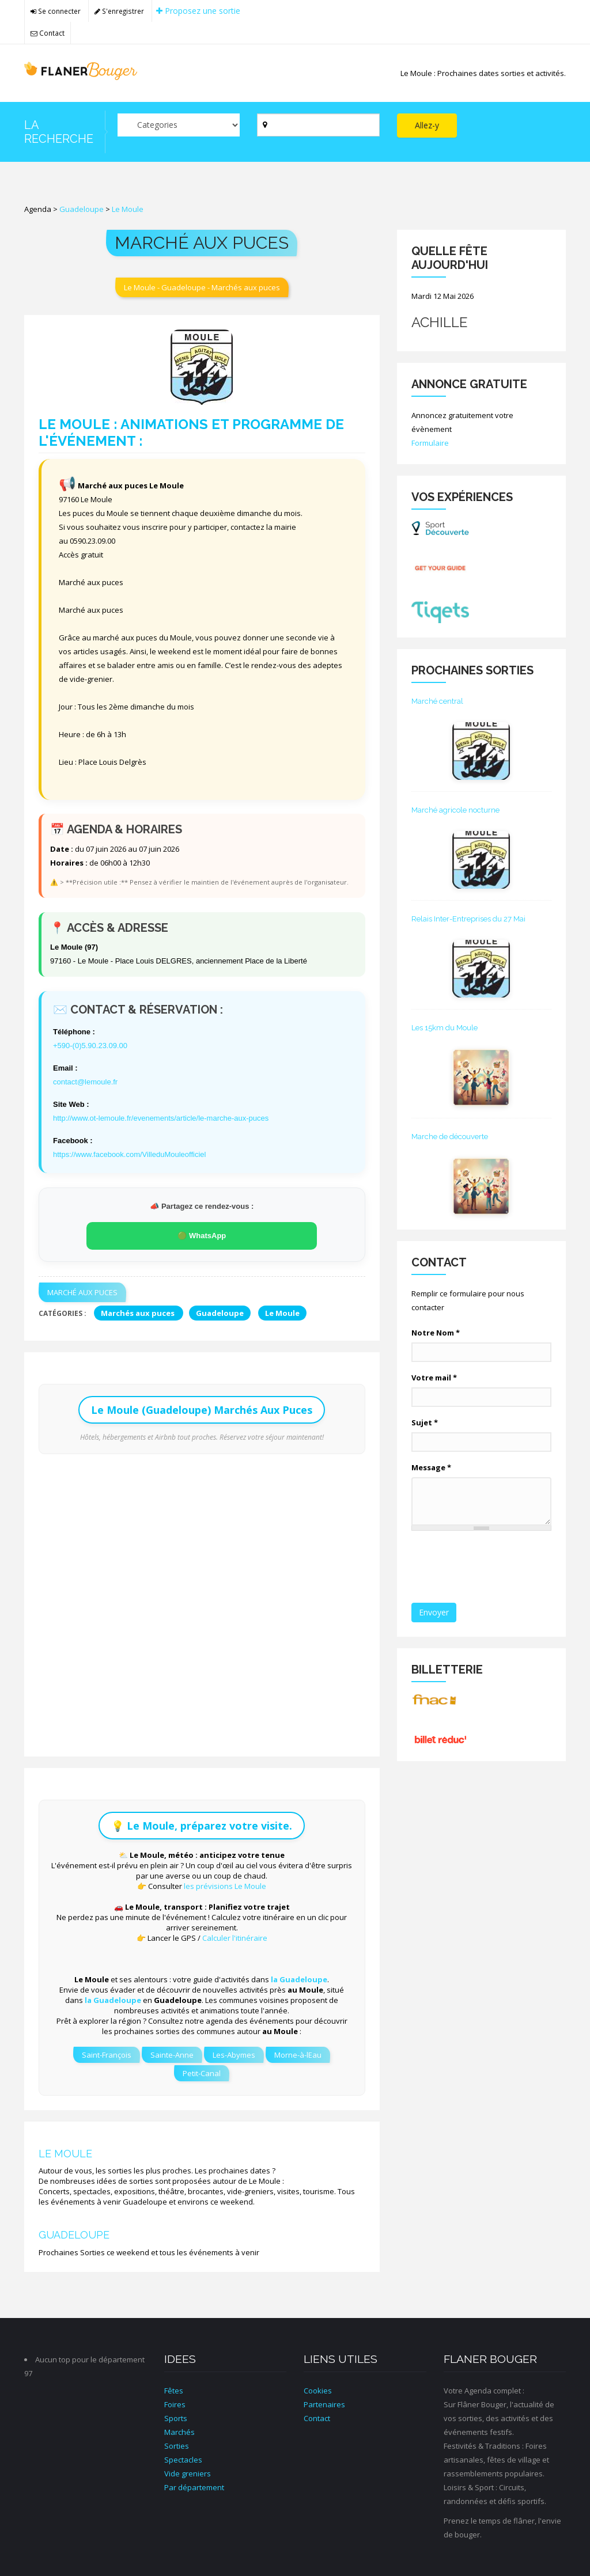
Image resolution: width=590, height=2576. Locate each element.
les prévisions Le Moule (225, 1886)
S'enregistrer (119, 11)
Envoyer (434, 1612)
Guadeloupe (81, 209)
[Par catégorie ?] (179, 124)
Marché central (437, 701)
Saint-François (106, 2055)
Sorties (176, 2446)
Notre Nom (435, 1332)
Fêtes (173, 2390)
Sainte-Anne (172, 2055)
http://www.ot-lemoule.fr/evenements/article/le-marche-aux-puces (160, 1118)
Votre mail (434, 1377)
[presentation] (499, 1567)
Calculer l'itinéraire (234, 1938)
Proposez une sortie (198, 10)
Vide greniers (187, 2473)
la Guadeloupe (299, 1979)
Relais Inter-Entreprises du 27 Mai (468, 919)
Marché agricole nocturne (455, 810)
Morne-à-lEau (298, 2055)
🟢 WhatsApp (201, 1235)
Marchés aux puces (138, 1313)
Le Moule (127, 209)
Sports (175, 2418)
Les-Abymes (234, 2055)
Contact (48, 32)
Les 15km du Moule (444, 1027)
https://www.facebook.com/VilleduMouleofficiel (129, 1154)
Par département (194, 2487)
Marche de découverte (449, 1136)
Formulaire (430, 443)
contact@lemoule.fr (85, 1082)
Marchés (179, 2432)
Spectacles (183, 2459)
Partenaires (324, 2404)
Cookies (318, 2390)
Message (431, 1467)
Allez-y (427, 125)
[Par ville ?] (318, 124)
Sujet (424, 1422)
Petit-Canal (202, 2073)
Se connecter (56, 11)
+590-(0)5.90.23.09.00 (90, 1045)
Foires (175, 2404)
